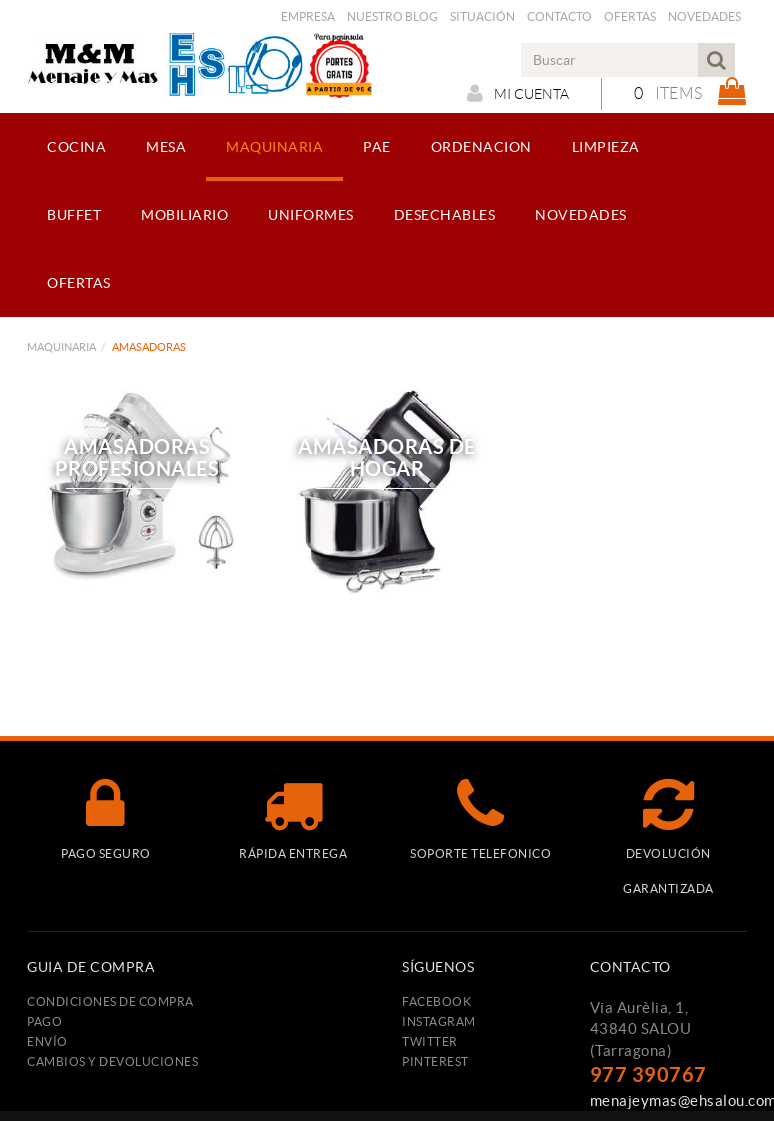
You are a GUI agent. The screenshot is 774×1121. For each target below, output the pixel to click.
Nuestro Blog (392, 16)
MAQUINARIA (61, 347)
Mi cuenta (518, 93)
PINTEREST (435, 1061)
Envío (47, 1041)
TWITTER (430, 1041)
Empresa (308, 16)
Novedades (704, 16)
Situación (482, 16)
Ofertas (630, 16)
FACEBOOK (436, 1001)
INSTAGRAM (439, 1021)
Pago (44, 1021)
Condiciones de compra (110, 1001)
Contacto (559, 16)
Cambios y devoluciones (112, 1061)
